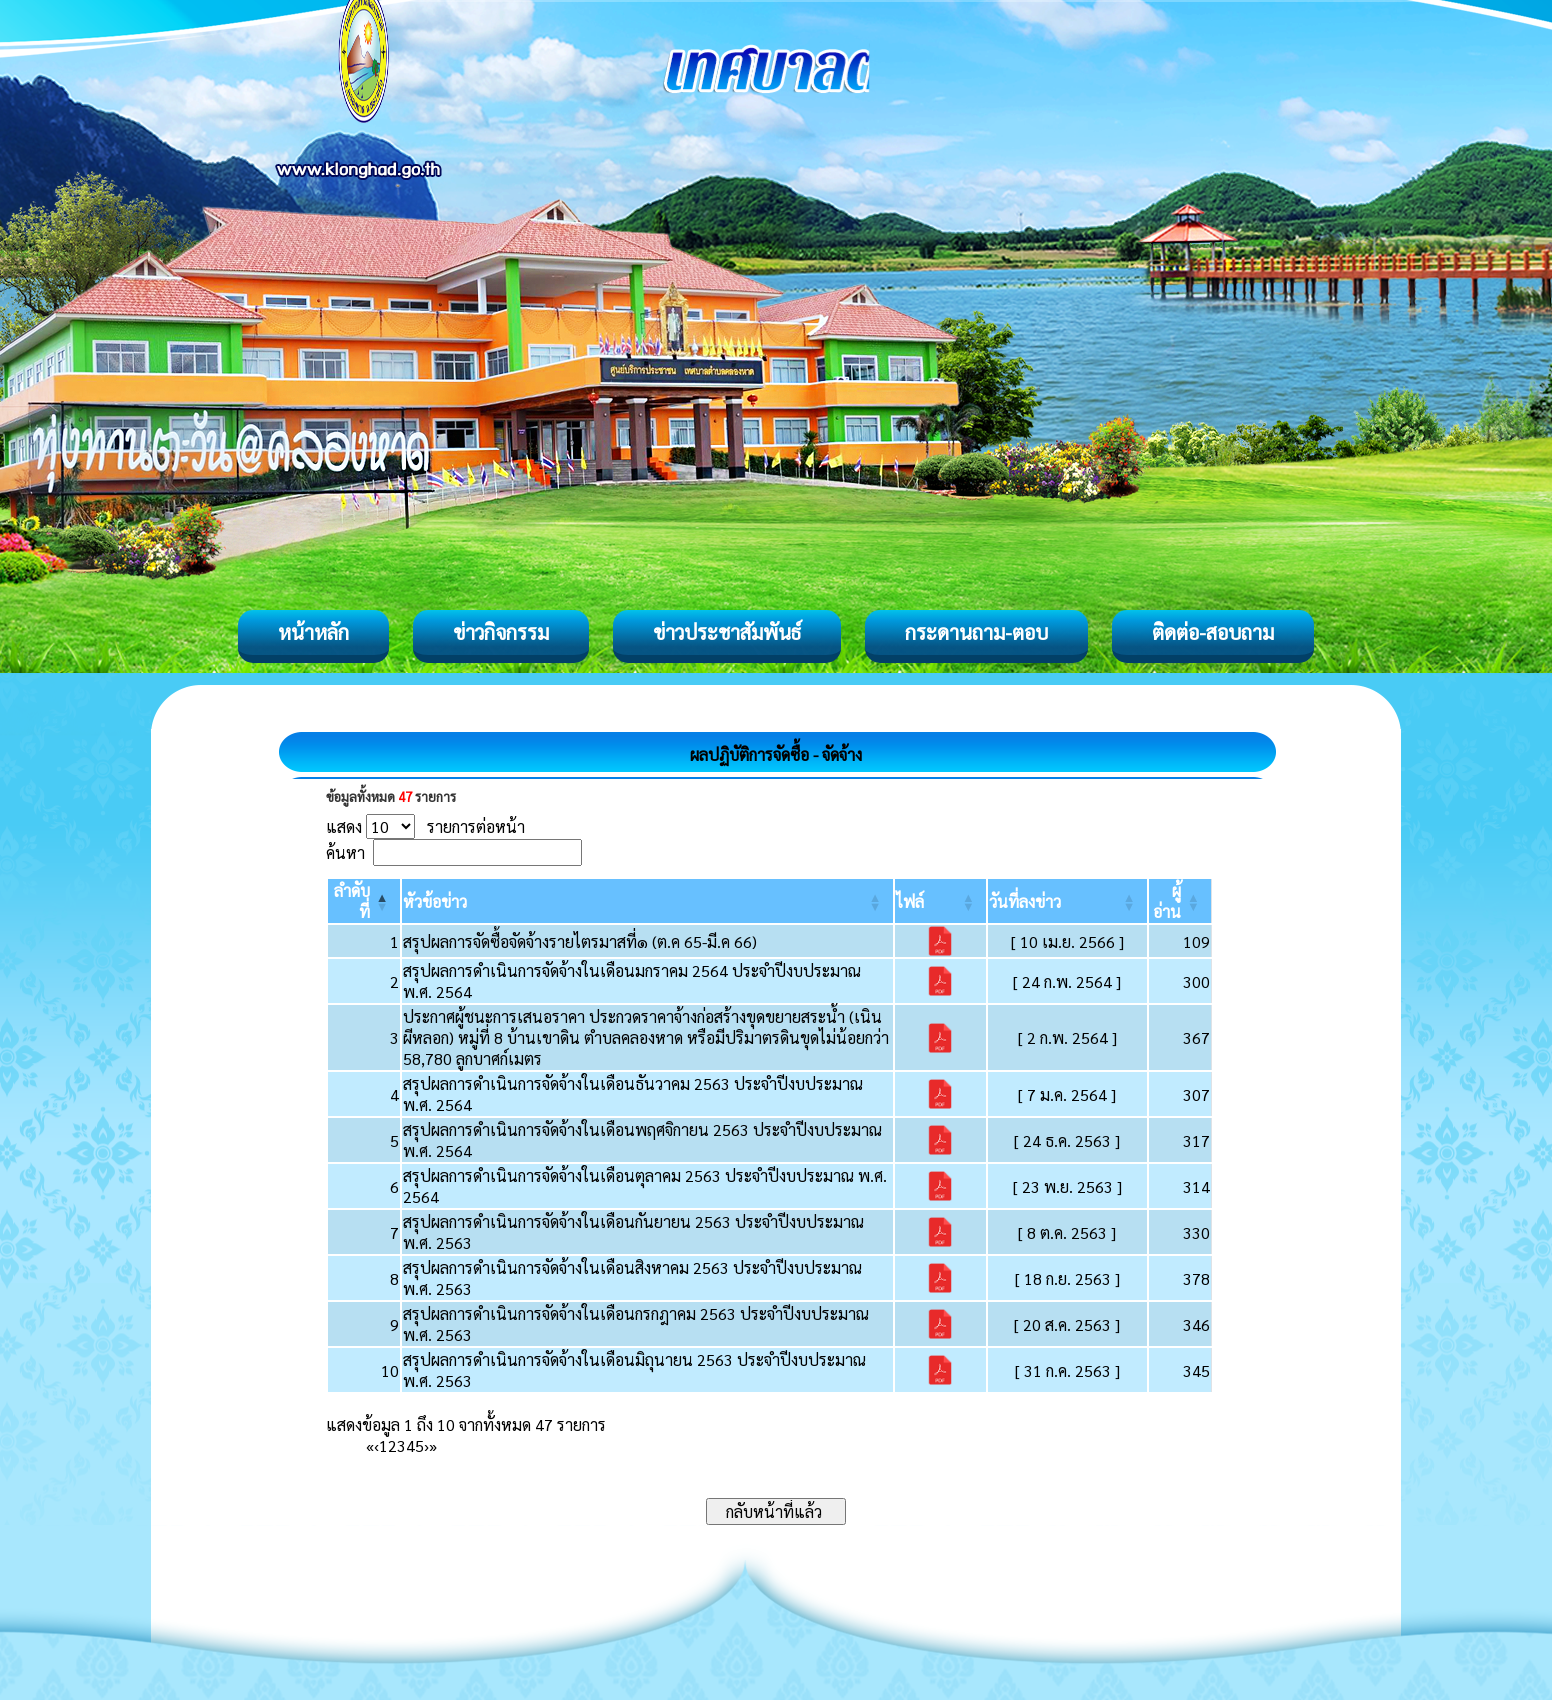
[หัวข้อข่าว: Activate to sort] (647, 901)
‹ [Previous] (376, 1445)
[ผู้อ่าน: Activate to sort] (1180, 901)
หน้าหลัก (313, 632)
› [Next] (426, 1445)
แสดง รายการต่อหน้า (425, 826)
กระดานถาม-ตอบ (976, 632)
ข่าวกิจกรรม (501, 632)
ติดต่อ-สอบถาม (1213, 632)
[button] (435, 901)
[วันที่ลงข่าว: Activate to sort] (1067, 901)
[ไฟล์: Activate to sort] (940, 901)
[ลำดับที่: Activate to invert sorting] (364, 901)
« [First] (370, 1445)
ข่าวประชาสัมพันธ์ (727, 632)
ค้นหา (345, 852)
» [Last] (433, 1445)
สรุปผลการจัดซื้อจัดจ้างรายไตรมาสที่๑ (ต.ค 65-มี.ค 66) (580, 941)
